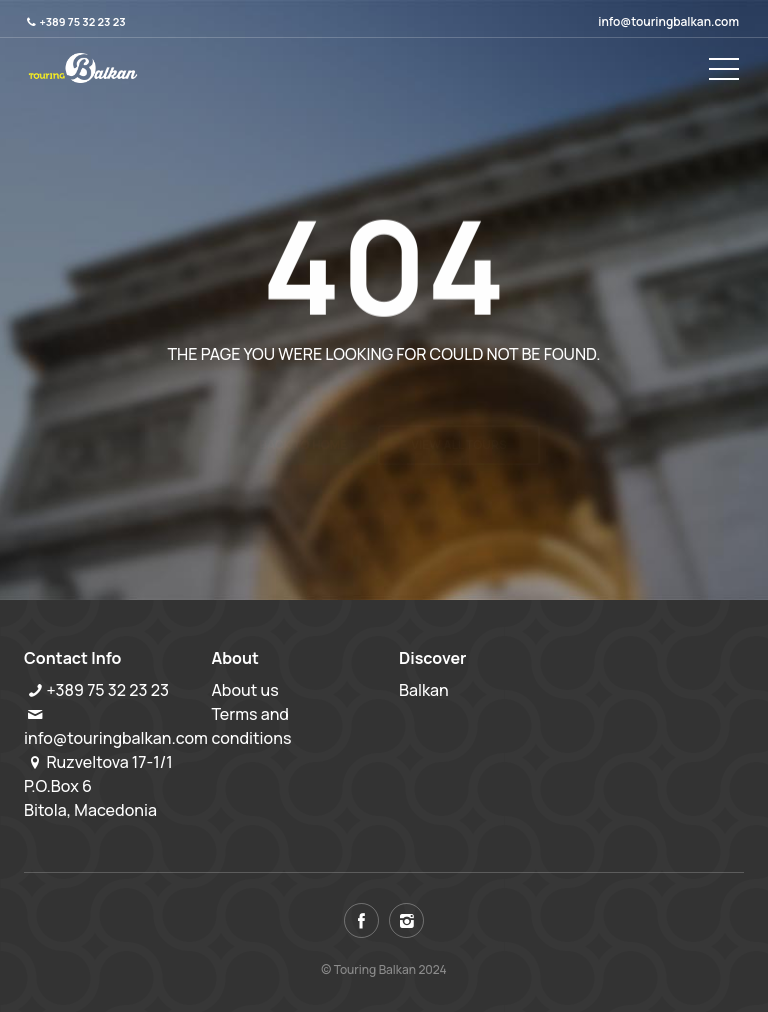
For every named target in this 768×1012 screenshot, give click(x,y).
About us (245, 690)
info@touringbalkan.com (668, 21)
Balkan (424, 690)
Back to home (303, 406)
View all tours (459, 406)
